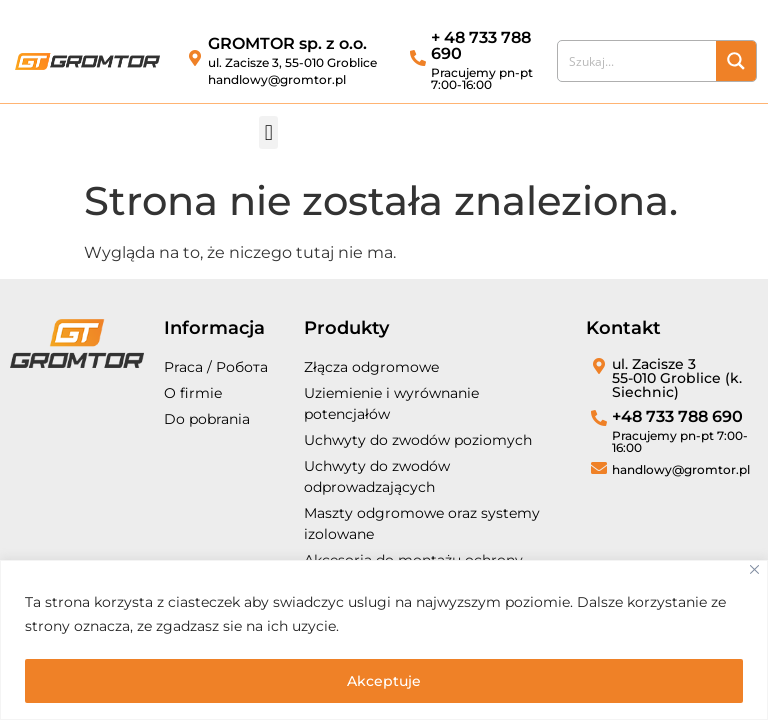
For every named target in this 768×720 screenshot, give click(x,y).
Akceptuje (384, 681)
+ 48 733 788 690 (481, 45)
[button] (268, 132)
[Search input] (638, 61)
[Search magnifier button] (736, 61)
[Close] (754, 570)
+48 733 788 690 (677, 416)
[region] (384, 640)
